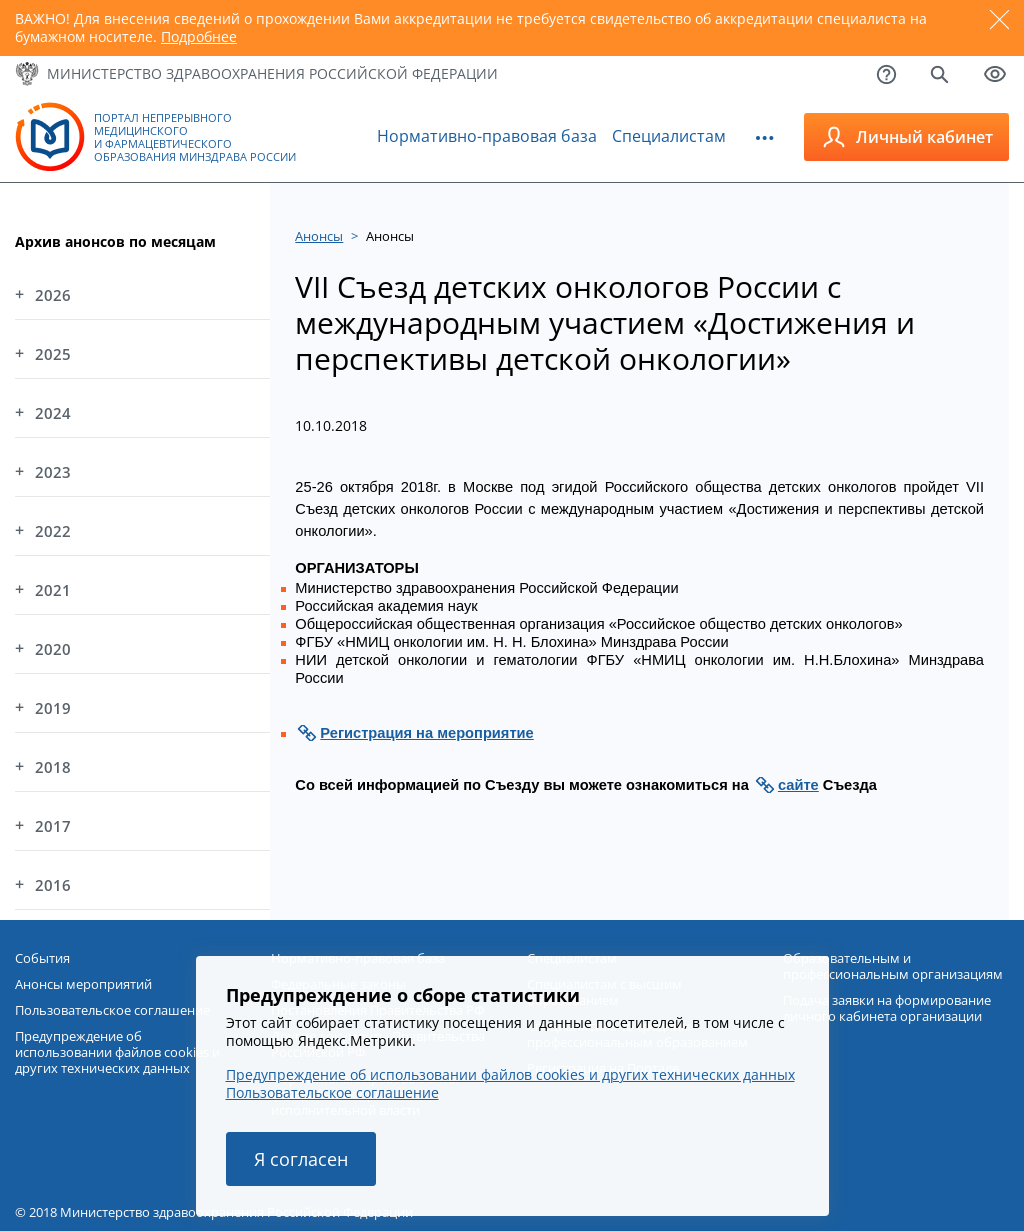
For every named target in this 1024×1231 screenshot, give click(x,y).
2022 (53, 531)
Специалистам (669, 136)
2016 (53, 885)
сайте (798, 785)
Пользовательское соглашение (332, 1092)
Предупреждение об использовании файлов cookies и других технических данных (510, 1074)
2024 (53, 413)
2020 (53, 649)
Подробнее (199, 36)
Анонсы (319, 236)
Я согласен (301, 1159)
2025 (53, 354)
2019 (53, 708)
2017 (53, 826)
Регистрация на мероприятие (426, 733)
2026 (53, 295)
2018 (53, 767)
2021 (53, 590)
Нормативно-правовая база (487, 136)
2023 (53, 472)
